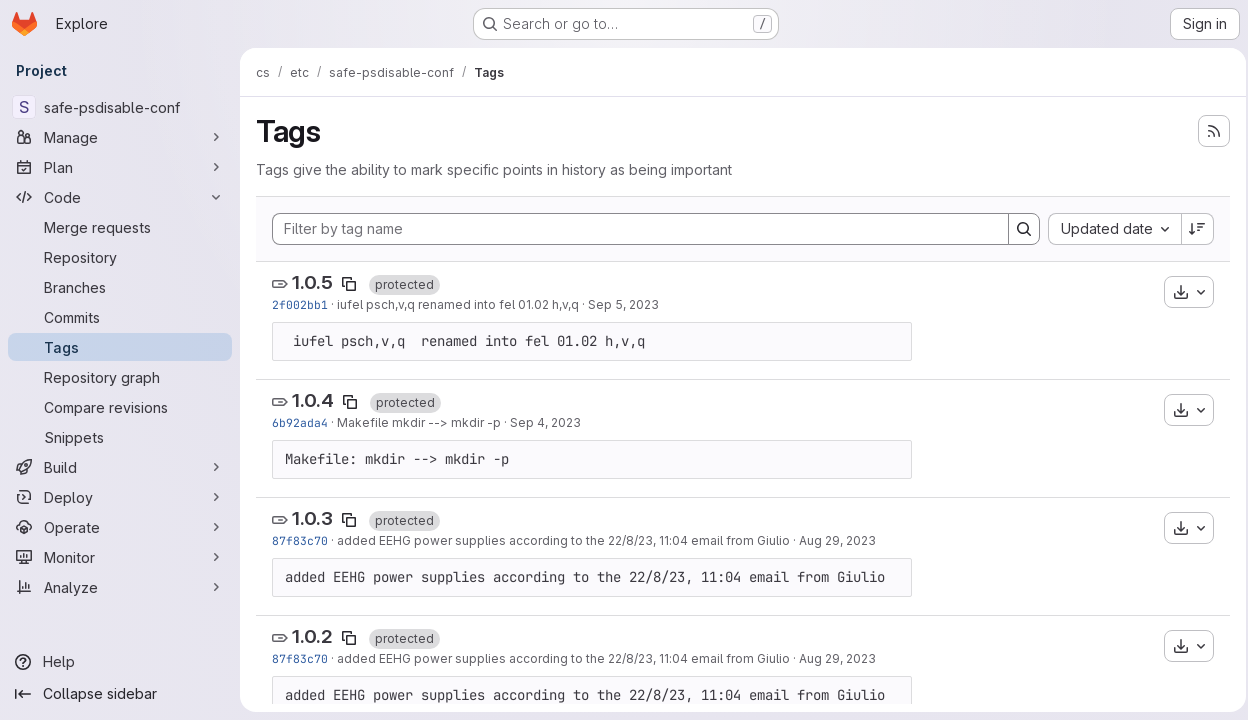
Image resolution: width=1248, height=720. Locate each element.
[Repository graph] (120, 377)
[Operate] (120, 527)
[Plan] (120, 167)
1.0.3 (312, 518)
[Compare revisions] (120, 407)
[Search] (1018, 229)
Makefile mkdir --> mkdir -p (419, 422)
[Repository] (120, 257)
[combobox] (1108, 229)
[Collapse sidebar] (120, 694)
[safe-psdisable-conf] (120, 107)
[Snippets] (120, 437)
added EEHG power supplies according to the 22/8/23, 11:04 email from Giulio (563, 540)
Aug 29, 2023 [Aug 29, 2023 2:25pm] (837, 540)
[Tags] (120, 347)
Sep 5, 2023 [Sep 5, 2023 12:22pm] (623, 304)
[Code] (120, 197)
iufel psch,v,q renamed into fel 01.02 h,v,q (458, 304)
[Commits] (120, 317)
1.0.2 (312, 636)
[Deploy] (120, 497)
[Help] (120, 662)
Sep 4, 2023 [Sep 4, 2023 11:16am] (545, 422)
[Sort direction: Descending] (1192, 229)
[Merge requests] (120, 227)
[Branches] (120, 287)
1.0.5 (312, 282)
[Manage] (120, 137)
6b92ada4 (300, 422)
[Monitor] (120, 557)
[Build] (120, 467)
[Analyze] (120, 587)
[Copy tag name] (349, 284)
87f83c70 (300, 540)
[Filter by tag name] (637, 229)
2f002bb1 (300, 304)
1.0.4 (313, 400)
